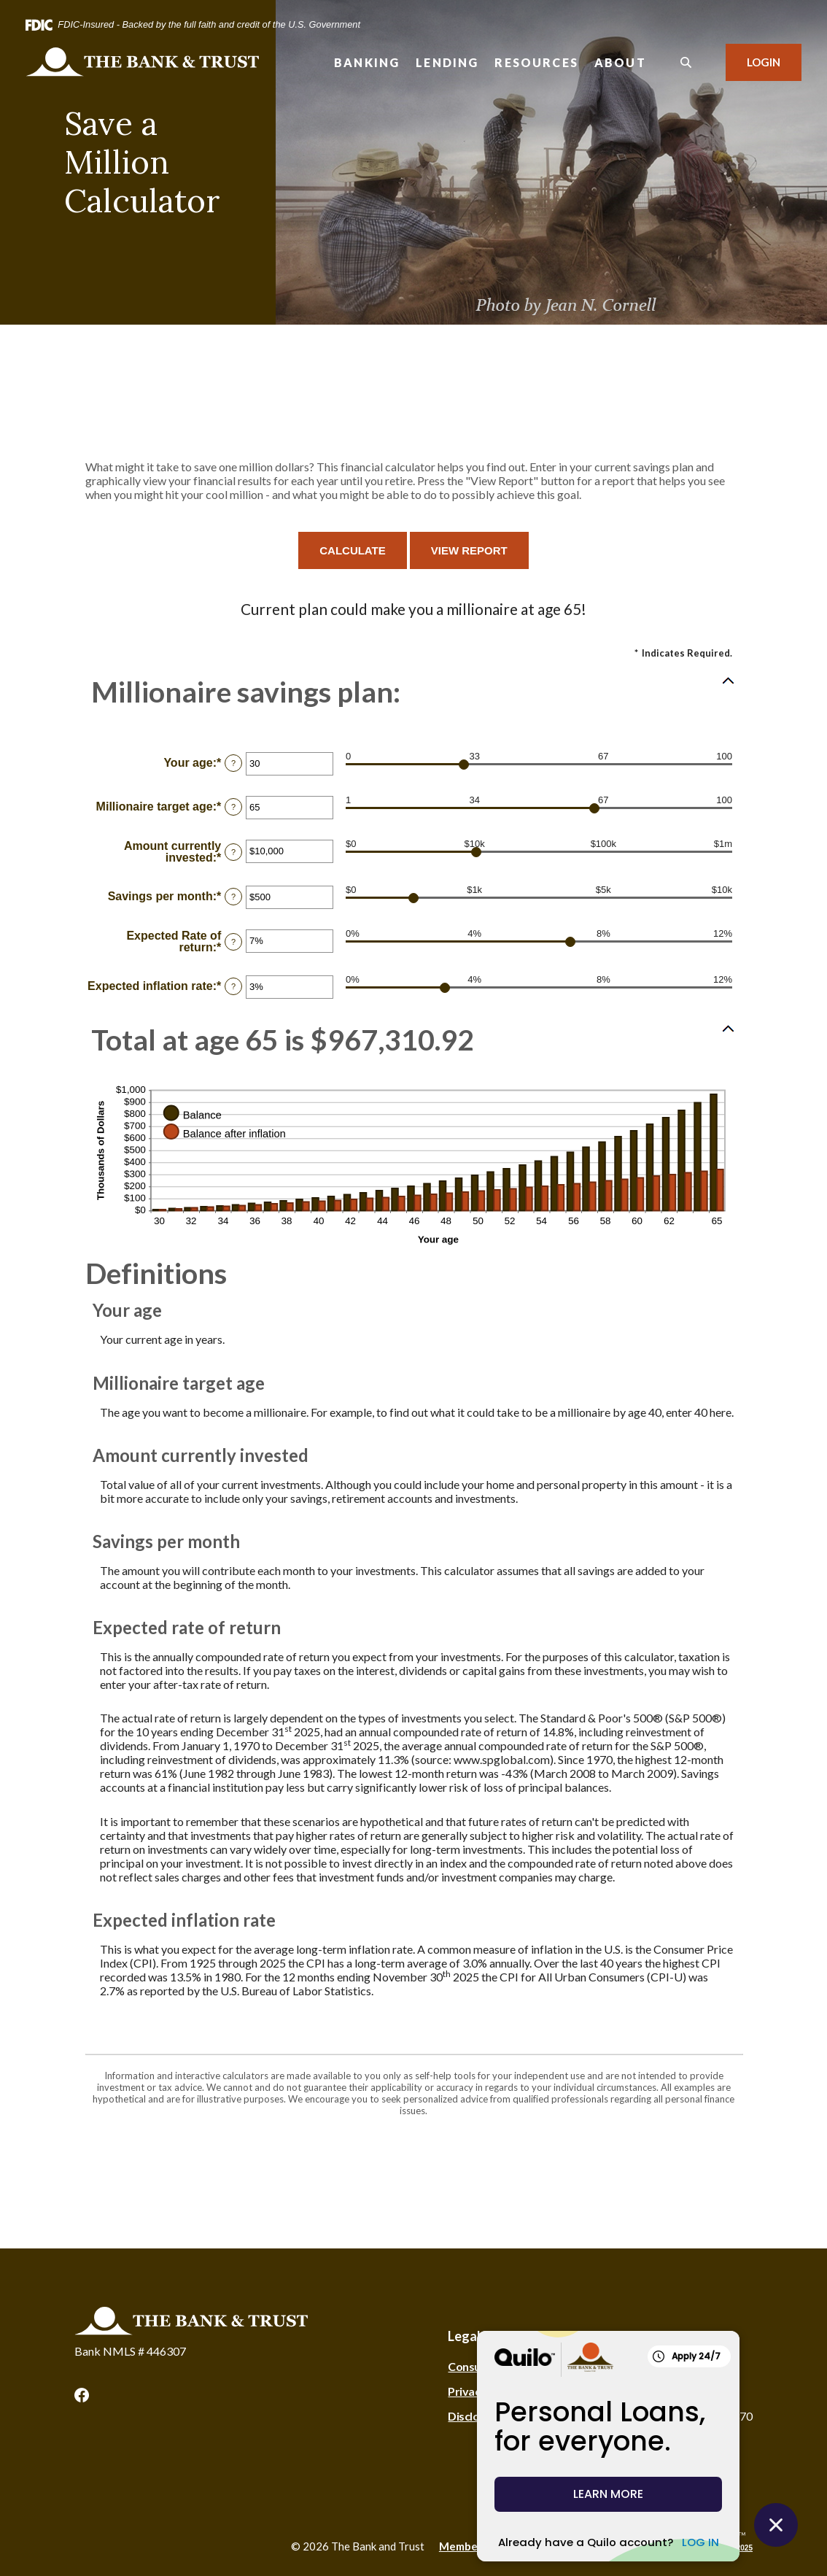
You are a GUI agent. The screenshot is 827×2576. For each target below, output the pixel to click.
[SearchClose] (686, 62)
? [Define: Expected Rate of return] (233, 941)
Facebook (81, 2395)
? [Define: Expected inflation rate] (233, 986)
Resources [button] (536, 62)
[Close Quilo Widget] (776, 2525)
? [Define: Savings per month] (233, 896)
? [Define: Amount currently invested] (233, 852)
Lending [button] (447, 62)
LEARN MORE (608, 2494)
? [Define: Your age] (233, 763)
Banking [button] (367, 62)
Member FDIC (474, 2546)
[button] (413, 692)
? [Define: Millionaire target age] (233, 806)
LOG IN (700, 2542)
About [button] (620, 62)
